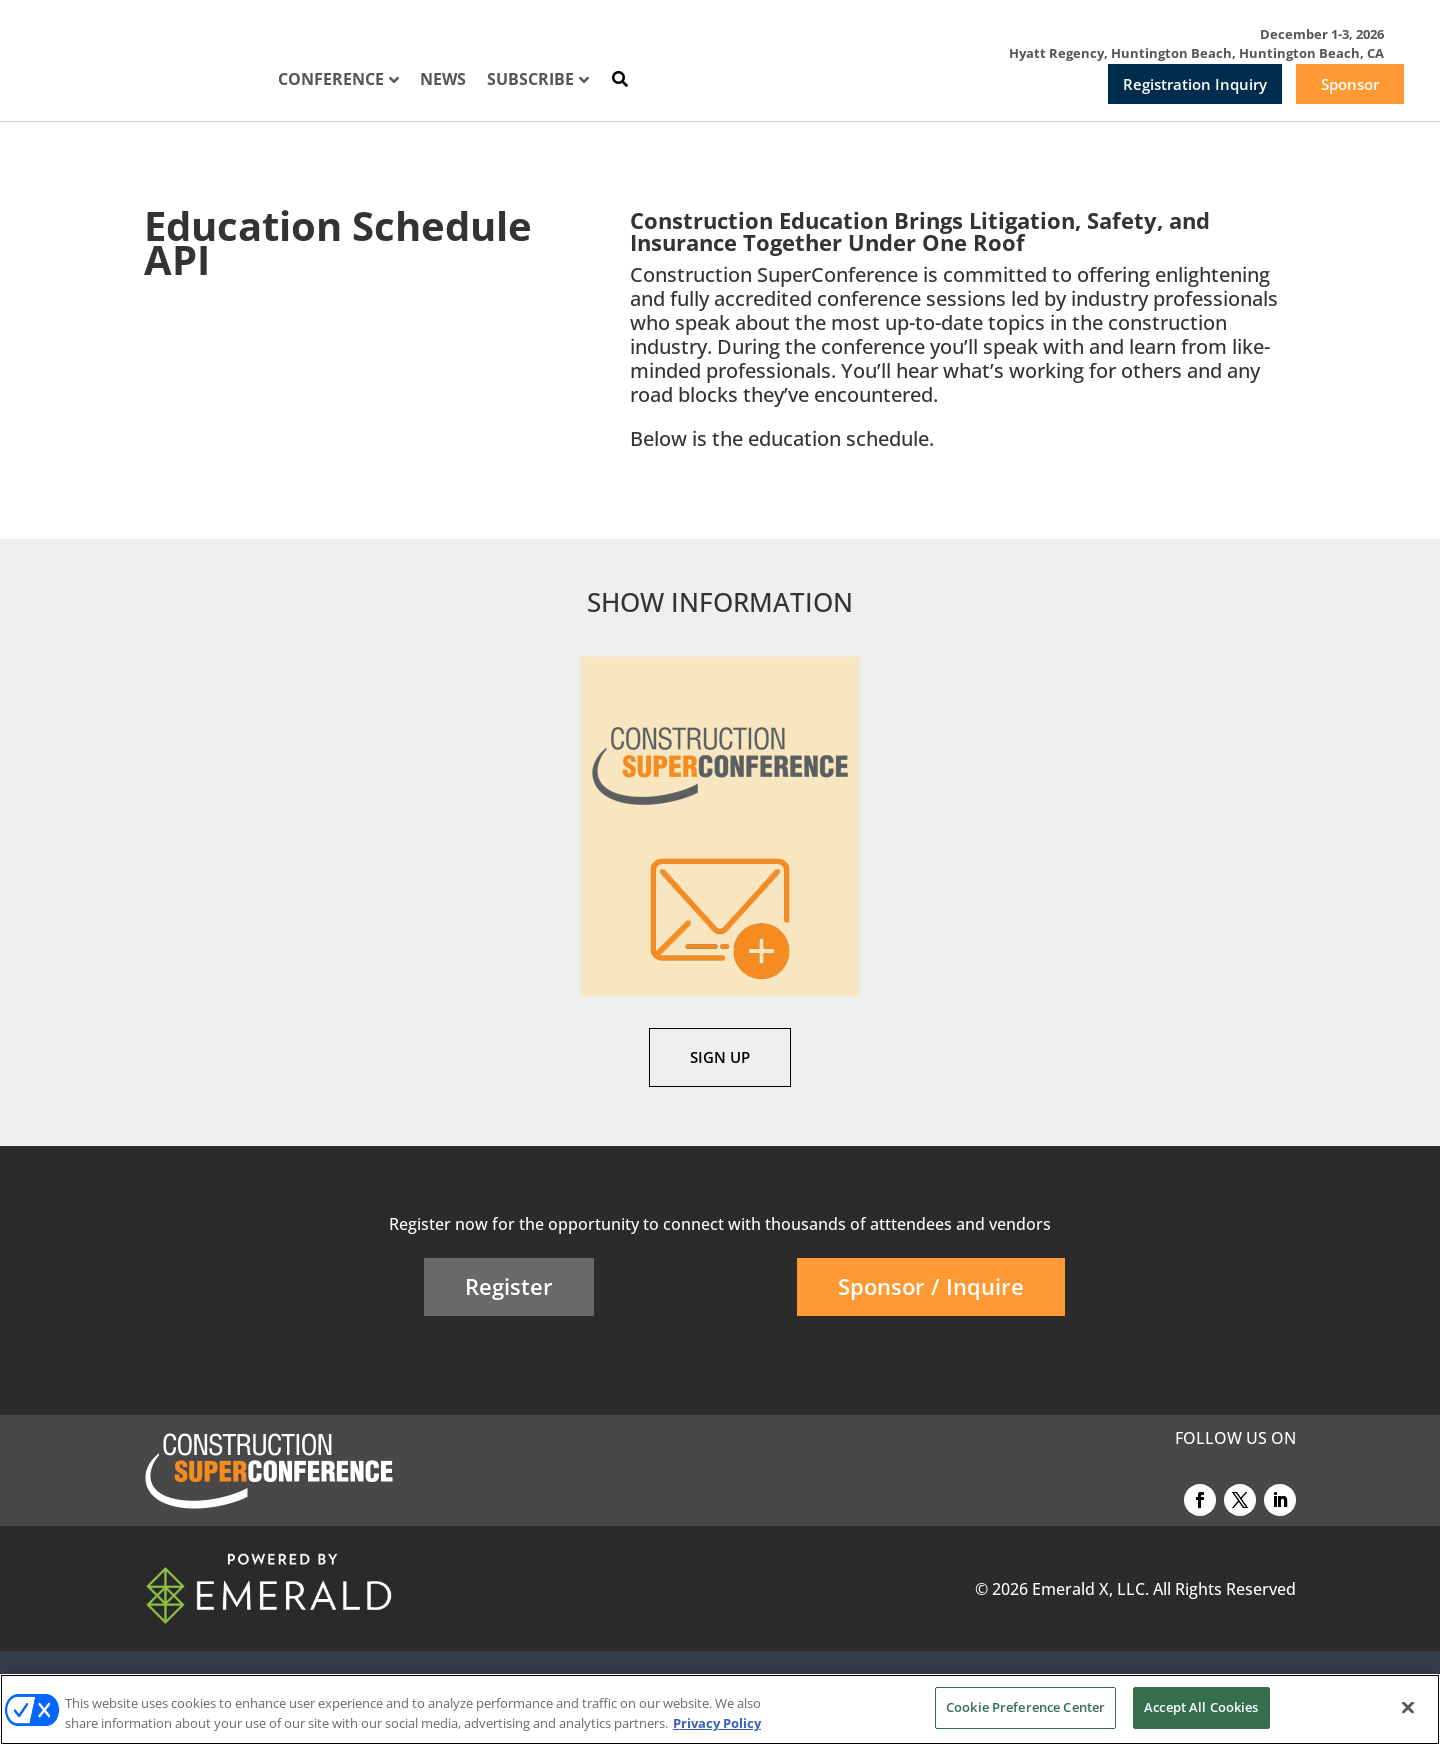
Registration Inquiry (1195, 84)
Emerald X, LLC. (1090, 1589)
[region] (720, 1709)
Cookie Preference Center (1025, 1707)
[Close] (1408, 1707)
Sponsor (1350, 84)
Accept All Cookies (1201, 1707)
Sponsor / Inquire (931, 1286)
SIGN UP (720, 1057)
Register (509, 1286)
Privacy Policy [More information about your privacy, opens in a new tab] (717, 1723)
